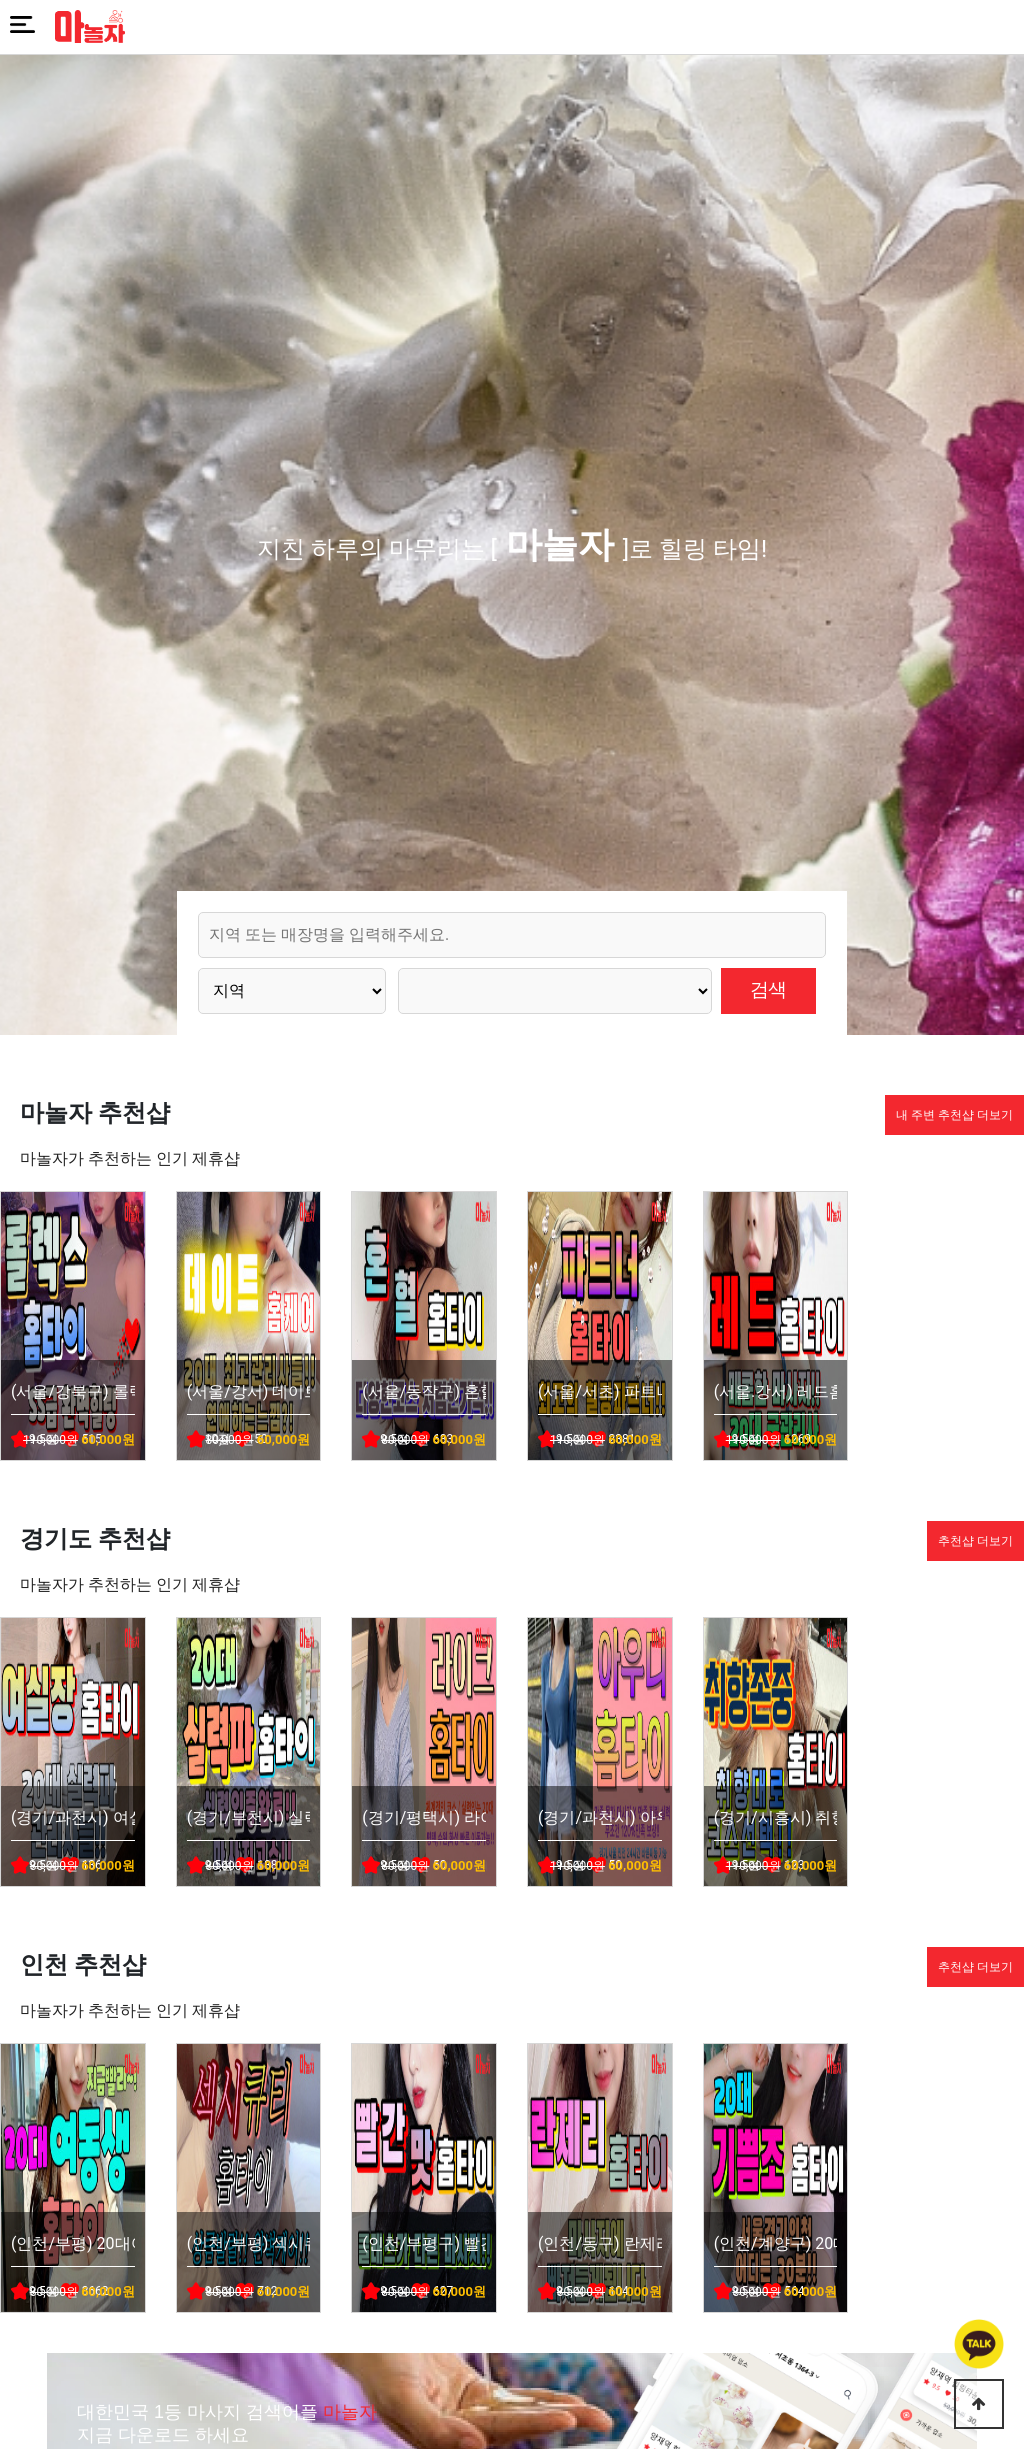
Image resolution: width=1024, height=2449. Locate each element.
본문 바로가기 (0, 0)
